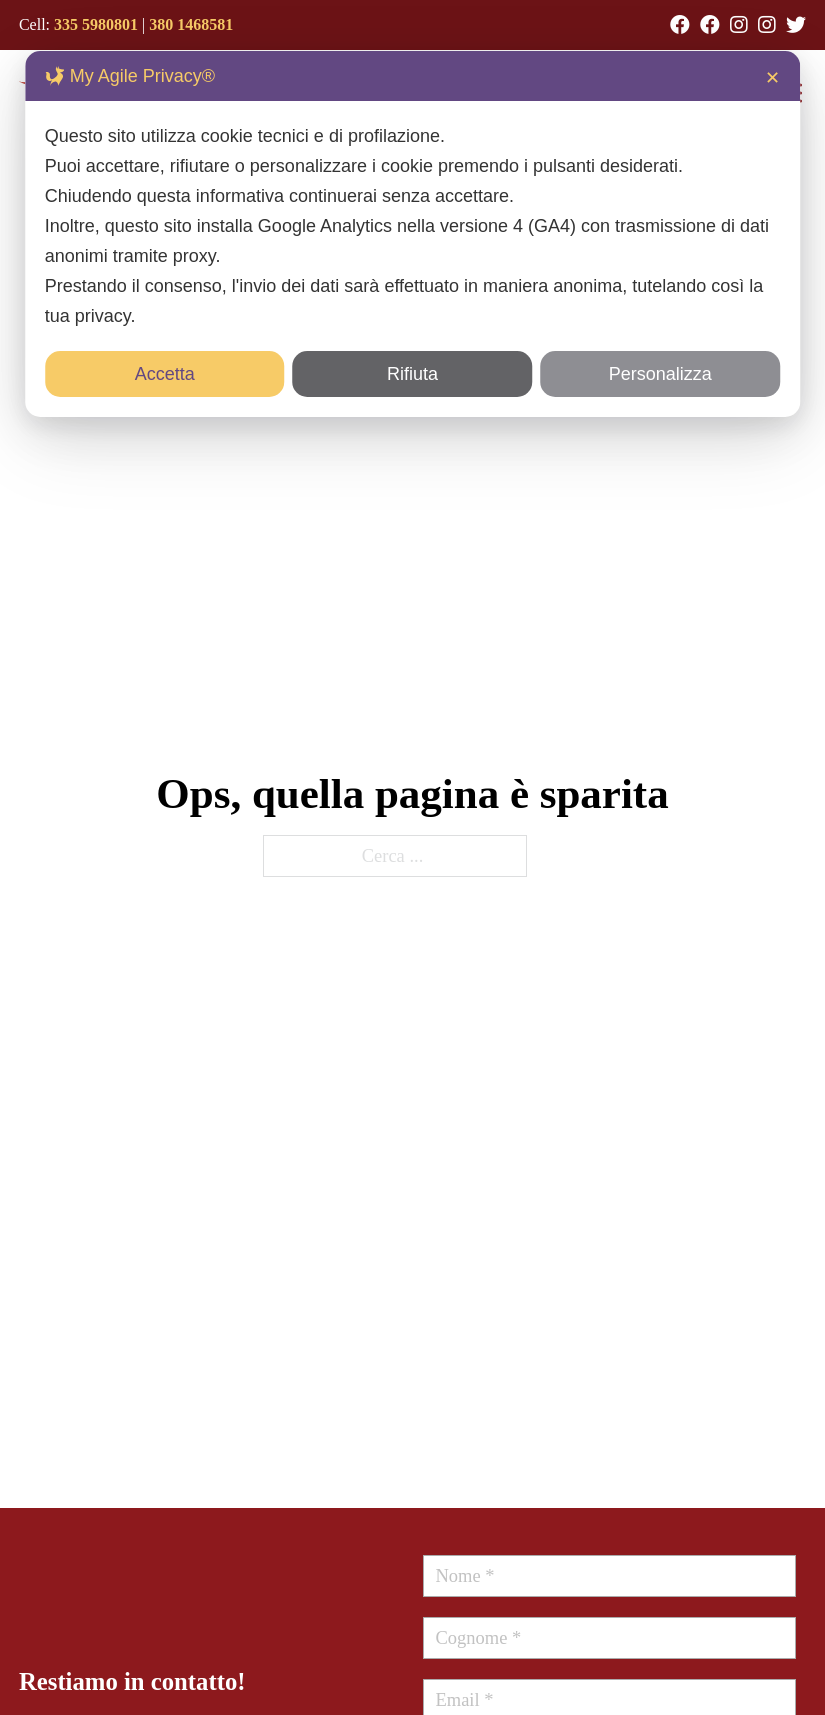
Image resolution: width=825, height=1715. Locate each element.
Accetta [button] (165, 374)
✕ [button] (772, 78)
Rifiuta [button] (412, 374)
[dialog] (413, 234)
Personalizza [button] (660, 374)
